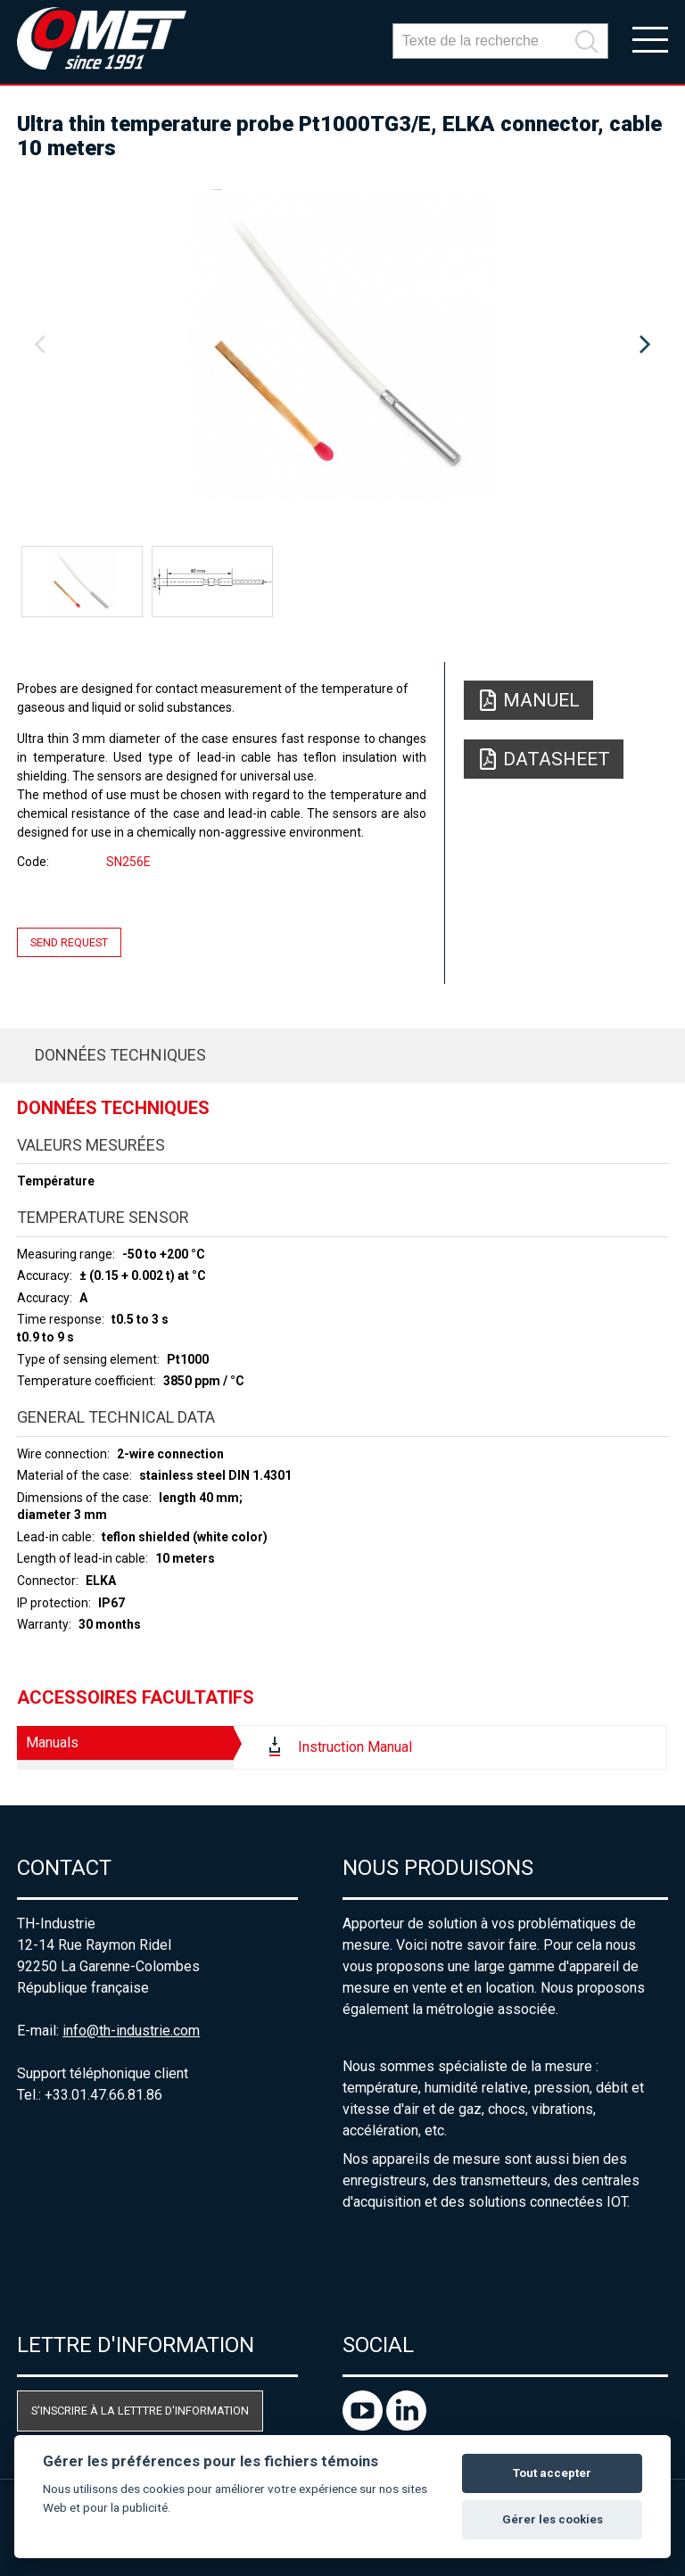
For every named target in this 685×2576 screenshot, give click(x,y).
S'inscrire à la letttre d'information (140, 2410)
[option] (342, 345)
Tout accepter (552, 2473)
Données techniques (120, 1054)
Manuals (52, 1742)
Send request (69, 942)
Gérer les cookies (552, 2519)
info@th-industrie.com (131, 2030)
